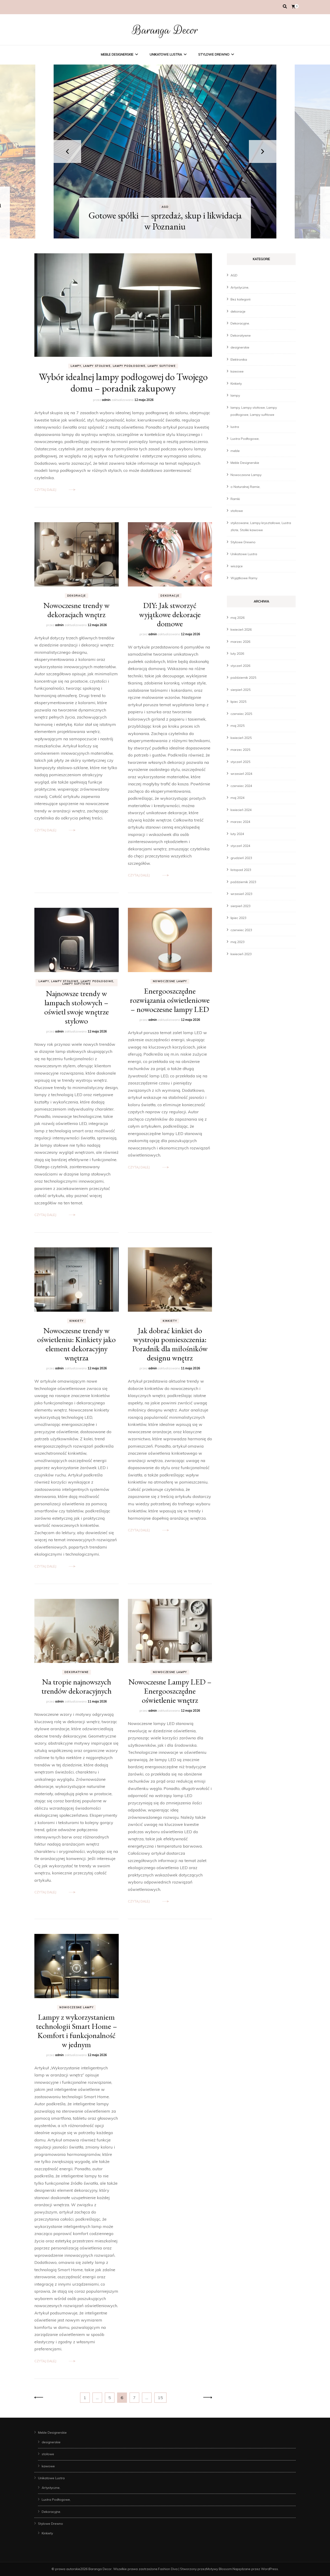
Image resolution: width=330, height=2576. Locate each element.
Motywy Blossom (219, 2569)
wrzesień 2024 (241, 774)
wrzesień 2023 (241, 894)
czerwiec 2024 (241, 786)
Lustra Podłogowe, (245, 439)
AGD (165, 206)
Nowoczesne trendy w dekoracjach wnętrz (76, 609)
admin (106, 400)
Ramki (235, 499)
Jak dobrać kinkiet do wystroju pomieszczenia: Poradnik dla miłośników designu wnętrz (170, 1344)
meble (235, 451)
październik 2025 (243, 678)
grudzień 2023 (241, 858)
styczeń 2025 (240, 762)
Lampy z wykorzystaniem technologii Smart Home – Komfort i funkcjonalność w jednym (76, 2030)
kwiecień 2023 (241, 954)
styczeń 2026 (240, 666)
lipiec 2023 (238, 918)
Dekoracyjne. (240, 323)
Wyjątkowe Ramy (244, 578)
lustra (235, 427)
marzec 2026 (240, 642)
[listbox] (165, 151)
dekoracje (76, 595)
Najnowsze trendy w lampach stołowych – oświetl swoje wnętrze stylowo (76, 1007)
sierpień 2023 (240, 906)
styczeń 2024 (240, 846)
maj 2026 (238, 618)
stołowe (237, 511)
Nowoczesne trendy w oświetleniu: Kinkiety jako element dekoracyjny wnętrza (76, 1344)
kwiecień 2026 (241, 629)
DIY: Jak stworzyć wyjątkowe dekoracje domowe (170, 614)
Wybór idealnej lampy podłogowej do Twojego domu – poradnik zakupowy (123, 382)
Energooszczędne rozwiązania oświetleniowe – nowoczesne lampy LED (170, 1000)
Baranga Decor (165, 30)
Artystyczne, (240, 287)
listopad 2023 (241, 870)
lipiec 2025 (238, 702)
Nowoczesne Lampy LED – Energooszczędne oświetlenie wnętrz (170, 1691)
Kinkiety (76, 1320)
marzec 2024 (240, 822)
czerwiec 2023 (241, 930)
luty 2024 (237, 834)
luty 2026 (237, 653)
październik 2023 (243, 882)
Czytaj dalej (45, 490)
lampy (235, 395)
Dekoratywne (76, 1672)
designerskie (240, 347)
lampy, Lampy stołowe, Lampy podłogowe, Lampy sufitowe (123, 366)
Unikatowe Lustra (166, 54)
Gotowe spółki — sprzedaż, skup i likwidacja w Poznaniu (165, 220)
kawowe (237, 371)
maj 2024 (238, 798)
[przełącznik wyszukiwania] (285, 6)
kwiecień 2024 (241, 810)
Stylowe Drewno (213, 54)
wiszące (237, 566)
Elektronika (239, 359)
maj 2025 (238, 726)
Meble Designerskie (117, 54)
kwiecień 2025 (241, 738)
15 (162, 2397)
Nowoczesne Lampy (170, 981)
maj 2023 (238, 942)
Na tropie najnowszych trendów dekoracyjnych (76, 1686)
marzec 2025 (240, 750)
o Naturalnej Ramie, (245, 487)
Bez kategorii (240, 299)
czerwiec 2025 (241, 714)
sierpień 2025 (240, 690)
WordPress (269, 2569)
